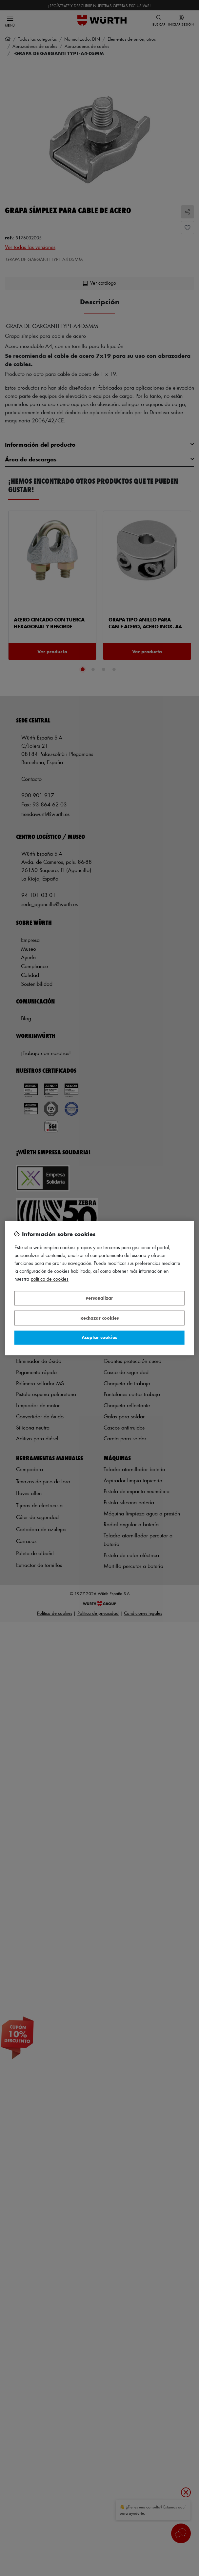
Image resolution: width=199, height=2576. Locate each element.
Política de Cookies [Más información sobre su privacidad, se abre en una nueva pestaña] (50, 1279)
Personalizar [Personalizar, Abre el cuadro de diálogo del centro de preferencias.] (99, 1298)
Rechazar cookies (99, 1318)
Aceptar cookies (99, 1337)
